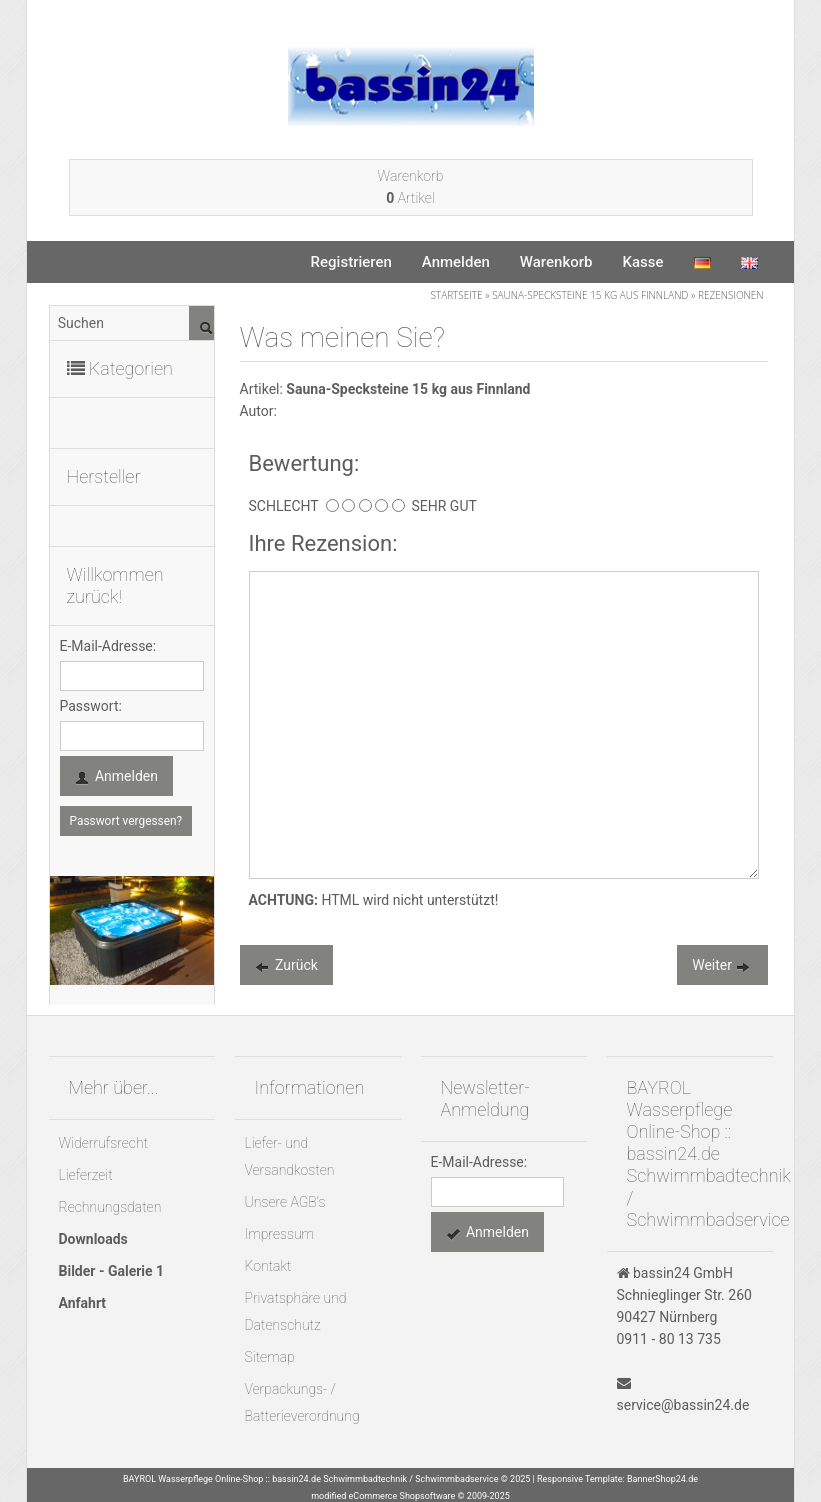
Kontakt (268, 1266)
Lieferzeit (86, 1175)
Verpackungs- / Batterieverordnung (302, 1402)
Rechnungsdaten (110, 1207)
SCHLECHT (287, 506)
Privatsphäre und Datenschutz (296, 1311)
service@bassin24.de (683, 1405)
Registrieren (351, 262)
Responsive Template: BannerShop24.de (617, 1479)
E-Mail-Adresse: (108, 646)
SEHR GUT (441, 506)
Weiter (722, 967)
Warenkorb (556, 262)
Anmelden (456, 262)
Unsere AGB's (285, 1202)
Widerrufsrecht (104, 1143)
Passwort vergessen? (126, 821)
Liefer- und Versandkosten (290, 1156)
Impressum (280, 1234)
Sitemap (270, 1357)
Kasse (642, 262)
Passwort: (91, 706)
